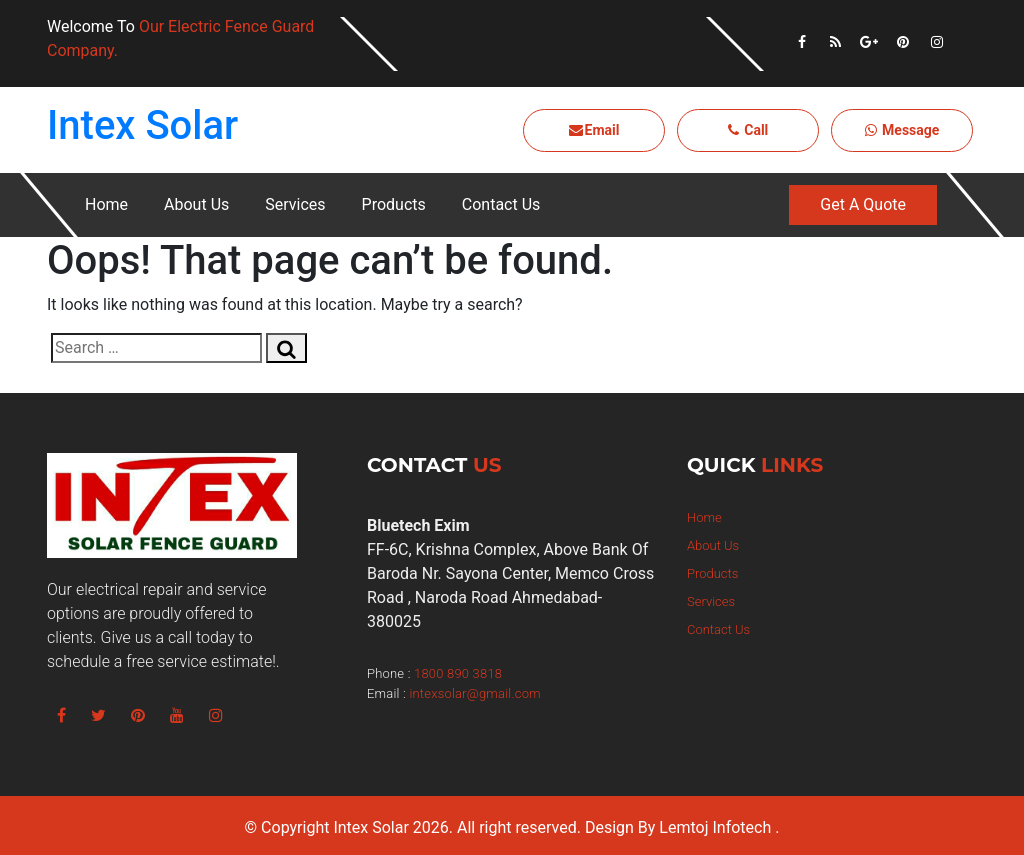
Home (106, 204)
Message (902, 130)
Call (748, 130)
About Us (196, 204)
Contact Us (501, 204)
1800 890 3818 (458, 673)
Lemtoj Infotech (715, 827)
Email (594, 130)
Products (394, 204)
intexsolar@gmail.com (474, 693)
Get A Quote (863, 204)
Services (295, 204)
